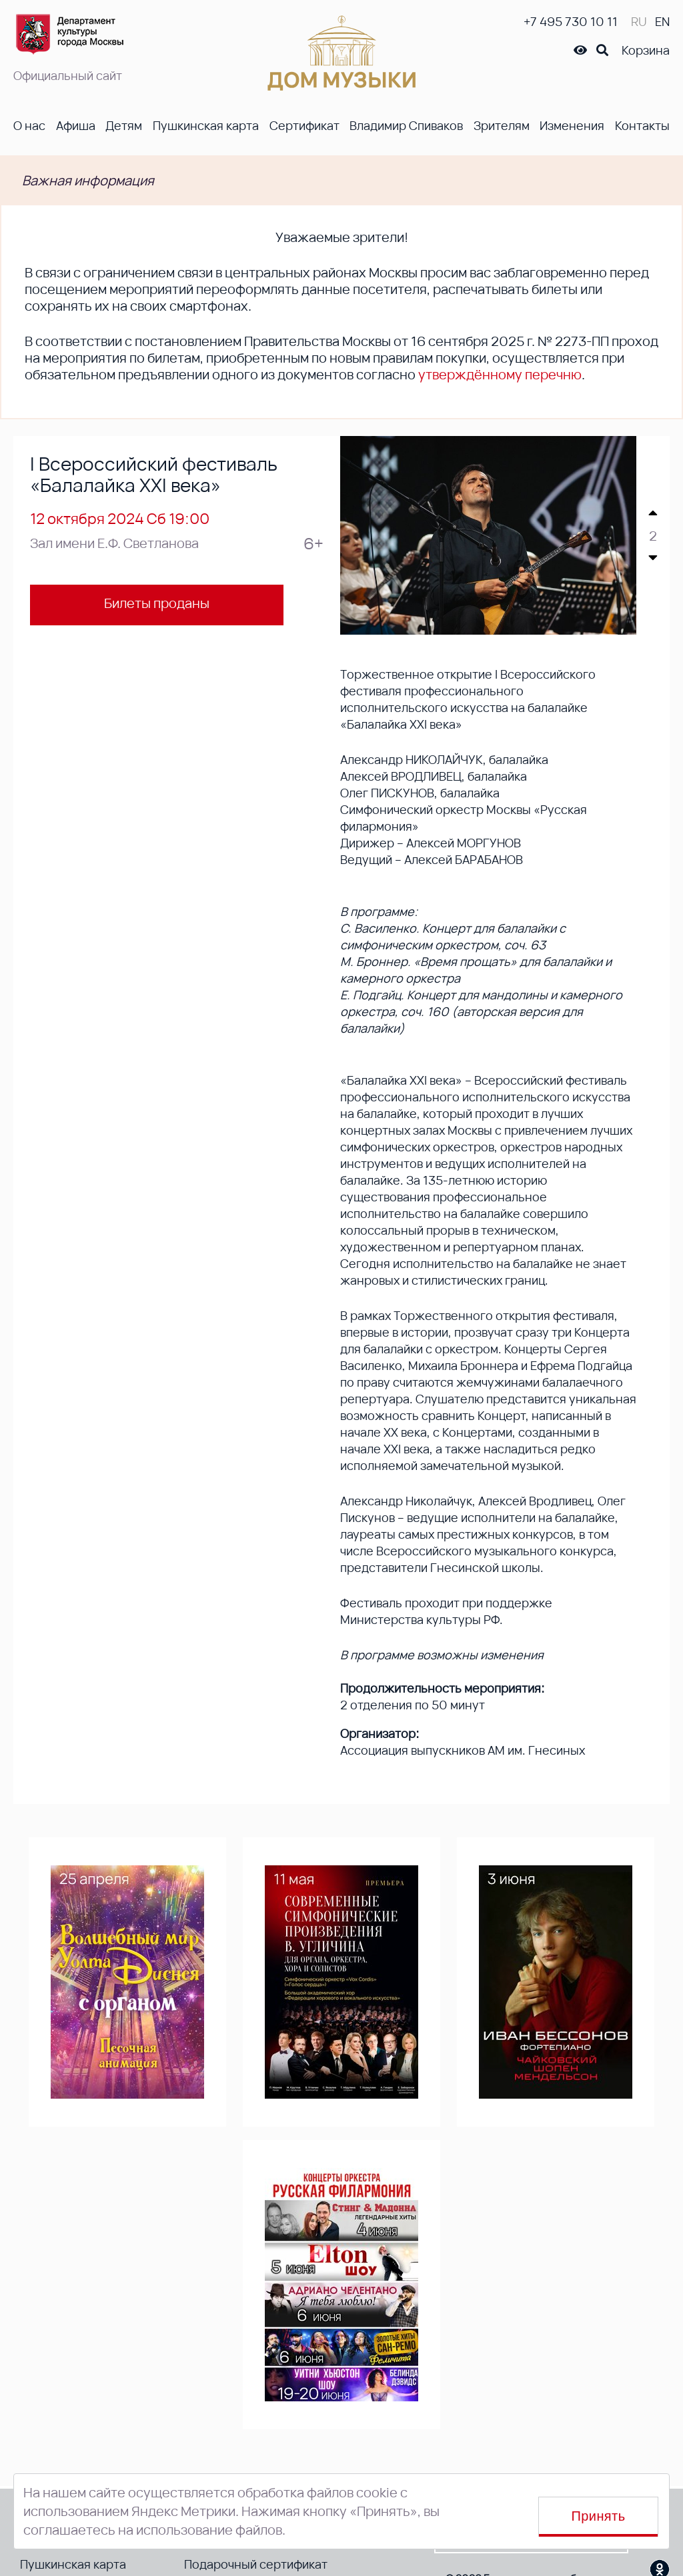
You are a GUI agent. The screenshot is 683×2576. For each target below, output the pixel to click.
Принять (599, 2516)
